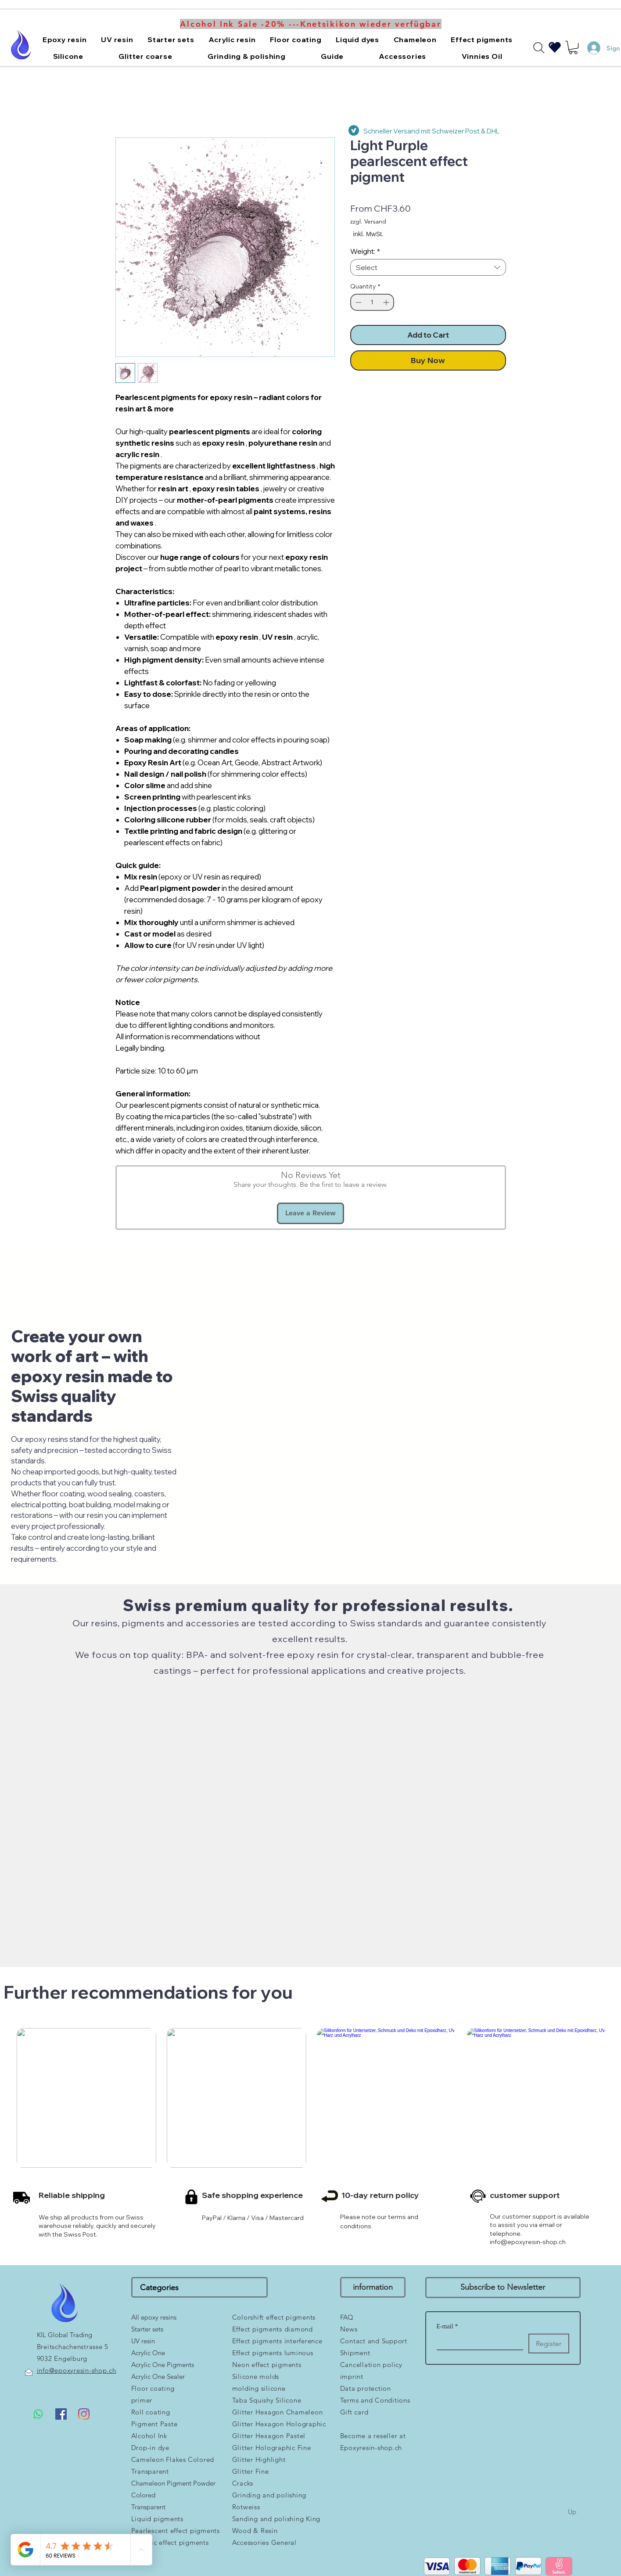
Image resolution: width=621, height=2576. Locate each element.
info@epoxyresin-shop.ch (528, 2242)
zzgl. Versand (368, 221)
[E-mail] (477, 2341)
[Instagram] (84, 2414)
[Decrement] (357, 302)
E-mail (447, 2326)
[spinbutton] (372, 302)
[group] (311, 2134)
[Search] (539, 48)
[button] (64, 39)
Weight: (365, 251)
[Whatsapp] (38, 2414)
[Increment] (386, 302)
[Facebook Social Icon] (61, 2414)
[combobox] (428, 267)
